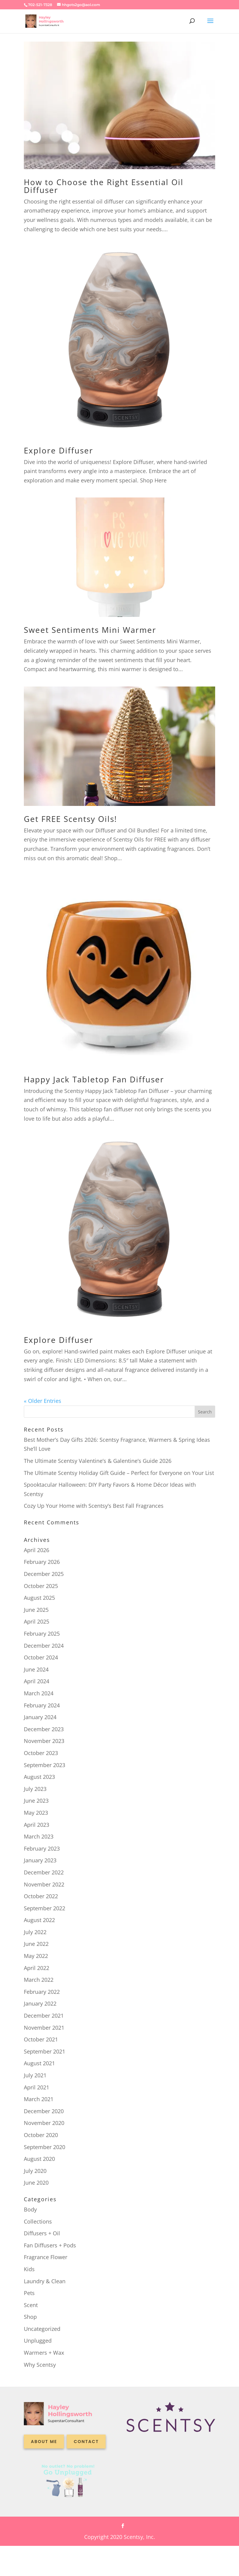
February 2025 (42, 1633)
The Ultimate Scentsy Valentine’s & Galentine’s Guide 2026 (97, 1460)
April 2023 (36, 1824)
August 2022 (39, 1920)
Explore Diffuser (58, 450)
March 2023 (38, 1836)
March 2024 (38, 1693)
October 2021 (41, 2039)
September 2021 (44, 2051)
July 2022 (35, 1932)
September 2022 (44, 1908)
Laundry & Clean (44, 2281)
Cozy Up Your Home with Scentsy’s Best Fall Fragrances (94, 1505)
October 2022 (41, 1896)
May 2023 (36, 1812)
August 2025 (39, 1597)
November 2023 (44, 1740)
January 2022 (40, 2003)
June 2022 (36, 1943)
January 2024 (40, 1717)
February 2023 (42, 1848)
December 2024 (44, 1645)
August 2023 (39, 1776)
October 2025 (41, 1585)
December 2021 (44, 2015)
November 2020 (44, 2122)
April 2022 (36, 1967)
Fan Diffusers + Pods (50, 2245)
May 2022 (36, 1955)
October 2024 (41, 1657)
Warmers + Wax (44, 2352)
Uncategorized (42, 2328)
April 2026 (36, 1550)
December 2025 (44, 1573)
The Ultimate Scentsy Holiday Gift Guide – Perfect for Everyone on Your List (119, 1472)
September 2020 (44, 2147)
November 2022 (44, 1884)
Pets (29, 2293)
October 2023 (41, 1753)
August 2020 (39, 2158)
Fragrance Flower (45, 2257)
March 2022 (38, 1979)
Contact (86, 2442)
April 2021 (36, 2087)
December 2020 (44, 2111)
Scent (31, 2305)
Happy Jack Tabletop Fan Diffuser (94, 1079)
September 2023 (44, 1765)
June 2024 (36, 1669)
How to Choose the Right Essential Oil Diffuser (103, 186)
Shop (30, 2316)
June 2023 (36, 1800)
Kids (29, 2269)
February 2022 (42, 1991)
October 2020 (41, 2135)
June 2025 (36, 1609)
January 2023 (40, 1860)
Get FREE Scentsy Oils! (70, 818)
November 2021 (44, 2027)
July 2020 (35, 2170)
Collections (38, 2221)
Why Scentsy (40, 2364)
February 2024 (42, 1705)
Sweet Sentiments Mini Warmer (90, 629)
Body (30, 2209)
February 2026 (42, 1561)
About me (44, 2442)
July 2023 (35, 1788)
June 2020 (36, 2182)
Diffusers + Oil (42, 2233)
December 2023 (44, 1729)
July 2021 (35, 2075)
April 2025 (36, 1621)
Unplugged (38, 2340)
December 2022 (44, 1872)
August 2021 (39, 2063)
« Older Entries (42, 1400)
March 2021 (38, 2099)
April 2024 (36, 1681)
